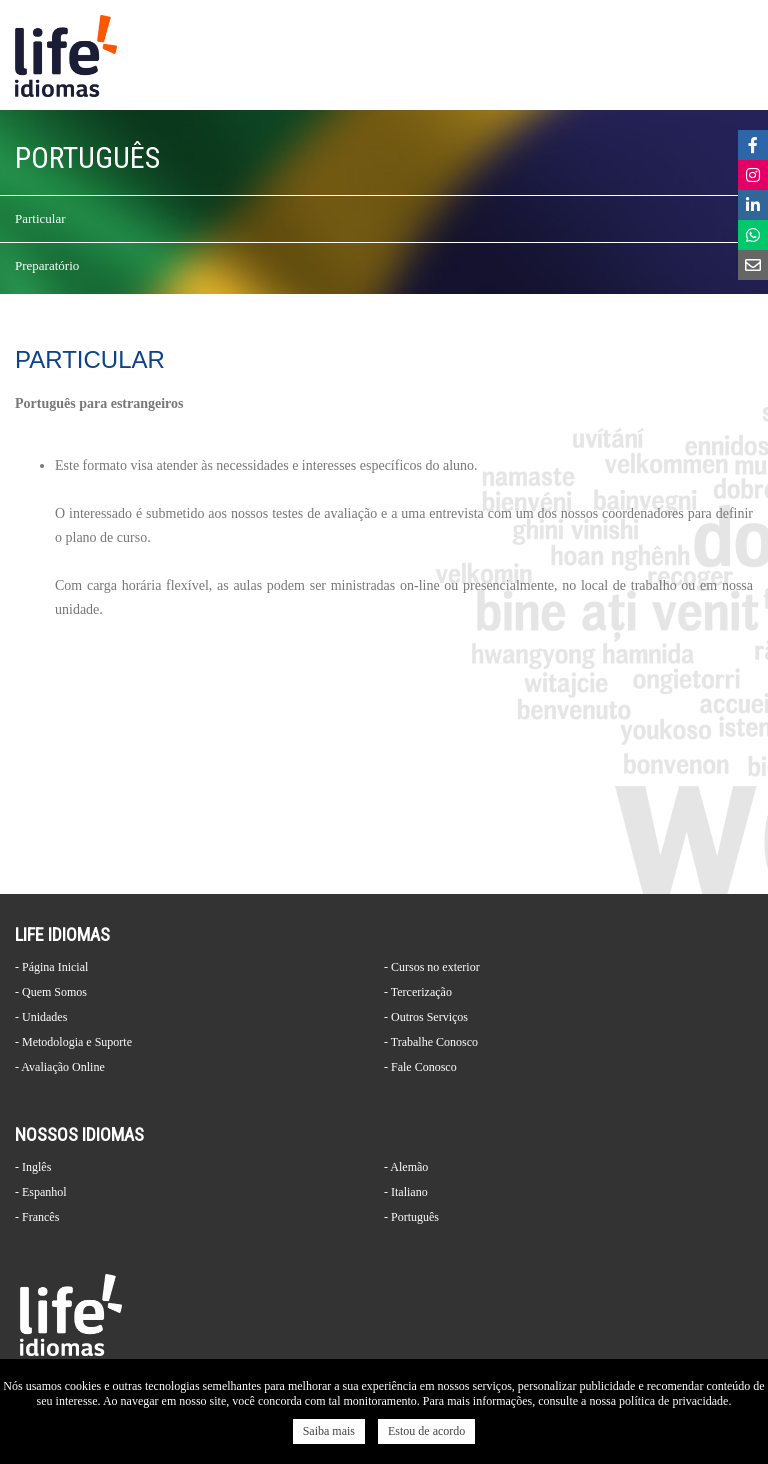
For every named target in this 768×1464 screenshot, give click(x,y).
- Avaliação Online (60, 1067)
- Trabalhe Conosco (431, 1042)
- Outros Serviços (426, 1017)
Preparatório (47, 265)
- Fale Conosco (420, 1067)
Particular (40, 218)
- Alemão (406, 1167)
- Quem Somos (51, 992)
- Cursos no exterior (432, 967)
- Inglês (33, 1167)
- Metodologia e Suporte (73, 1042)
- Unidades (41, 1017)
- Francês (37, 1217)
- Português (411, 1217)
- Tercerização (418, 992)
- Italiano (406, 1192)
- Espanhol (41, 1192)
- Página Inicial (51, 967)
